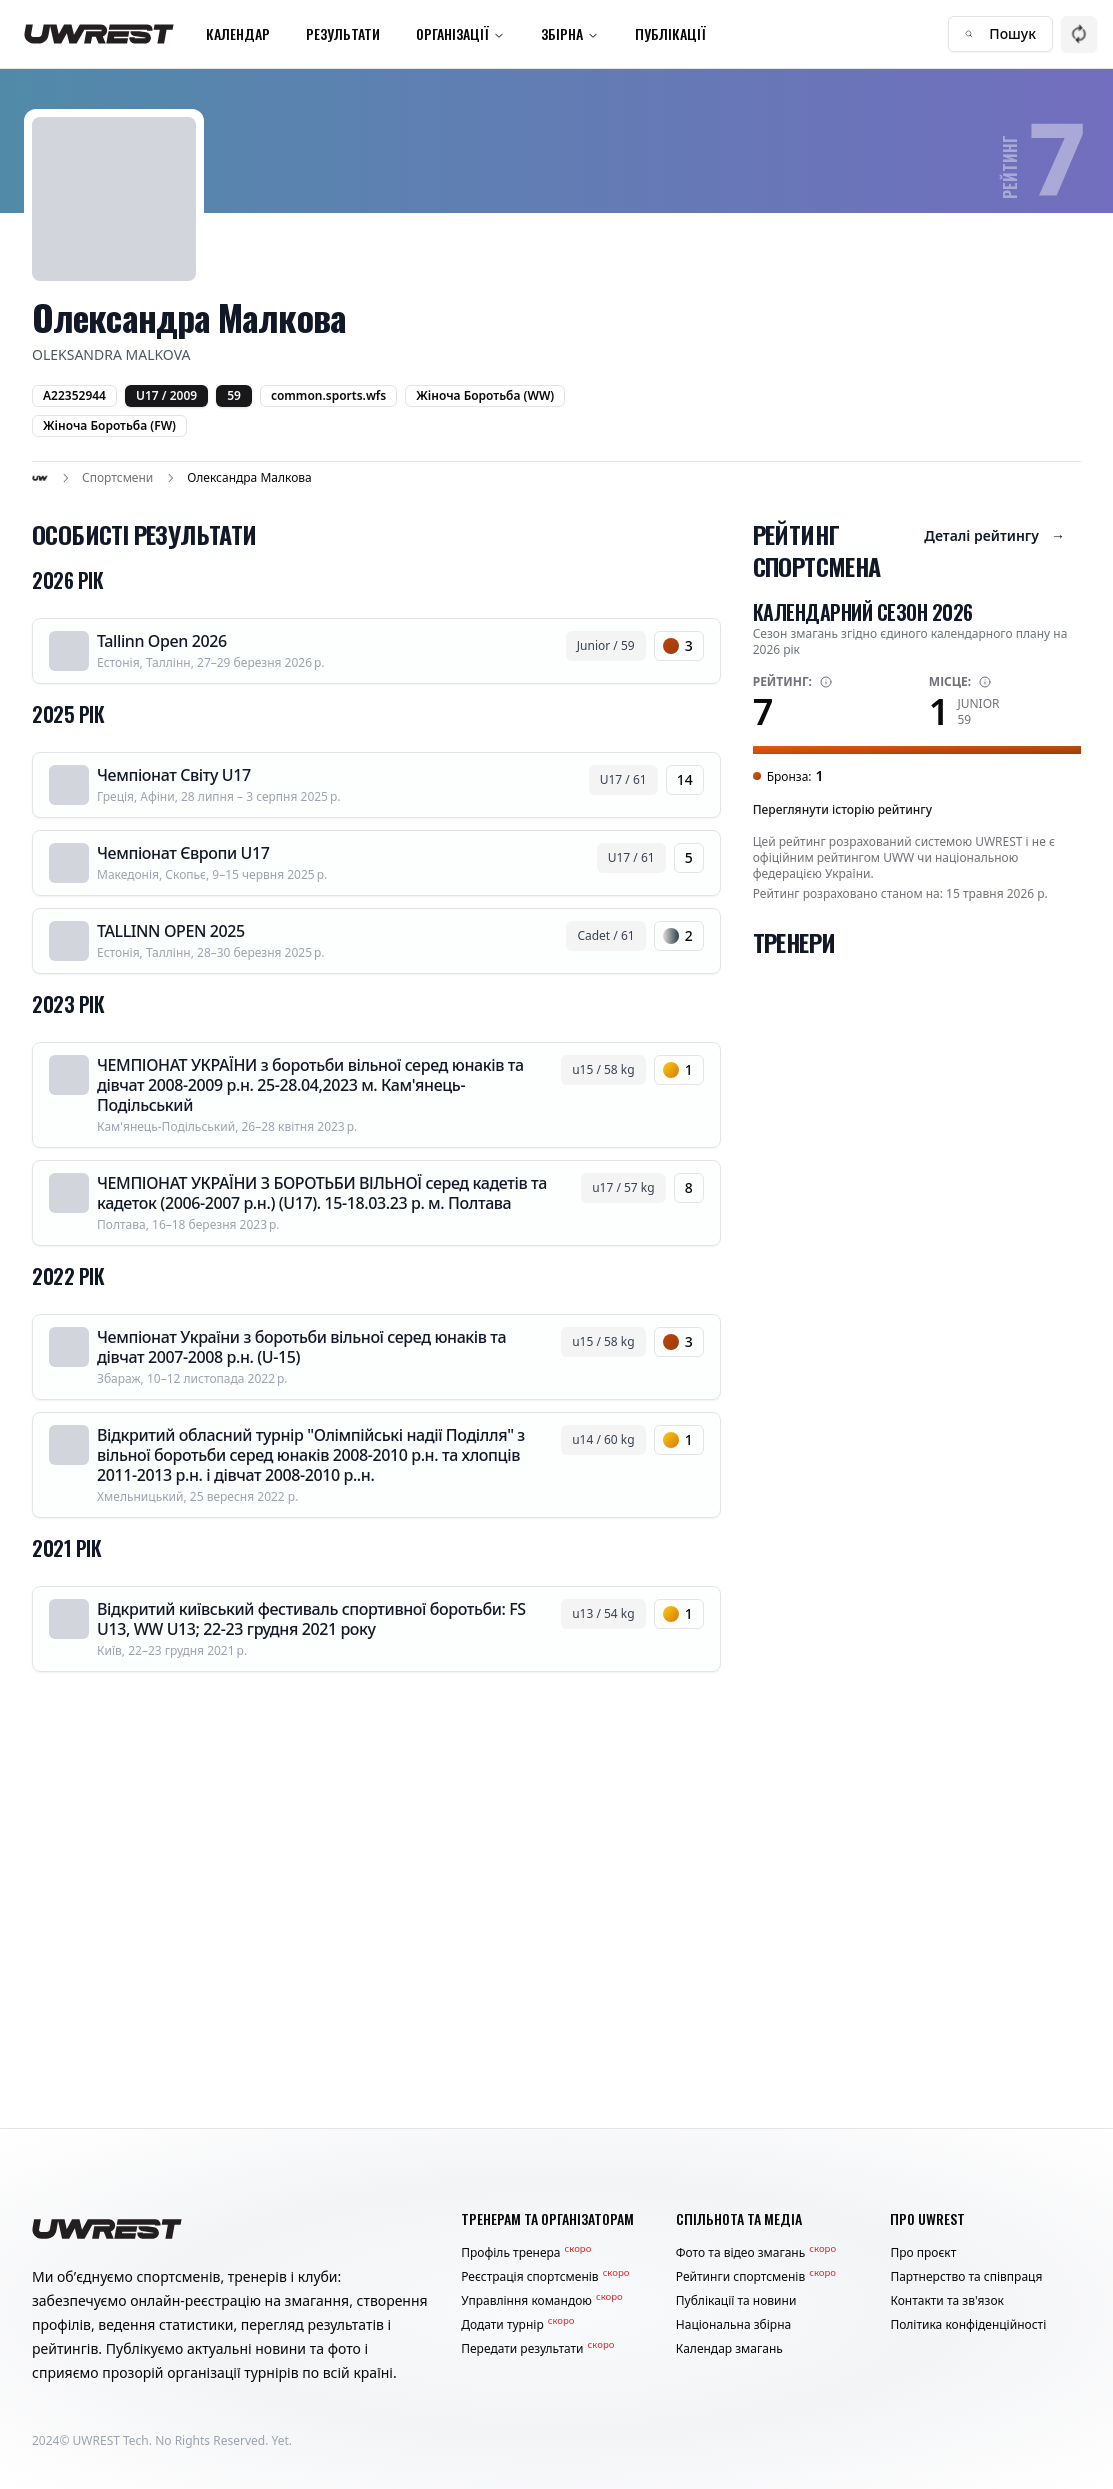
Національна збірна (733, 2325)
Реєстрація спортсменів (545, 2277)
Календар (238, 33)
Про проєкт (923, 2253)
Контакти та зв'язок (947, 2301)
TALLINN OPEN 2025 (171, 931)
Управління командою (542, 2301)
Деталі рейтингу (994, 536)
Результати (343, 33)
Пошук (1000, 33)
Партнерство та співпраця (966, 2277)
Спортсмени (117, 478)
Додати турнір (517, 2325)
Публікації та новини (736, 2301)
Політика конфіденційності (968, 2325)
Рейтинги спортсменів (756, 2277)
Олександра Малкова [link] (249, 478)
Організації (460, 33)
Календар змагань (729, 2349)
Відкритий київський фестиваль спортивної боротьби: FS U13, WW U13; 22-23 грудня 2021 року (311, 1619)
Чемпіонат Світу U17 (174, 775)
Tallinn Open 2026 (162, 641)
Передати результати (537, 2349)
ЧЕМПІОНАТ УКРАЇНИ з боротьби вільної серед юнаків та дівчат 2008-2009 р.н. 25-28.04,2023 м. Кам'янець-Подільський (310, 1085)
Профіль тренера (526, 2253)
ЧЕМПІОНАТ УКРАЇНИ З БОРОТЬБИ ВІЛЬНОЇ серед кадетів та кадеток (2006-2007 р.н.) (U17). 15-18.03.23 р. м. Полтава (322, 1193)
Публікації (670, 33)
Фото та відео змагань (756, 2253)
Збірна (570, 33)
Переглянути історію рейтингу (842, 809)
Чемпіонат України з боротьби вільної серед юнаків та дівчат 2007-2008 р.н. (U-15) (301, 1347)
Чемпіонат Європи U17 (183, 853)
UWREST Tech (111, 2440)
